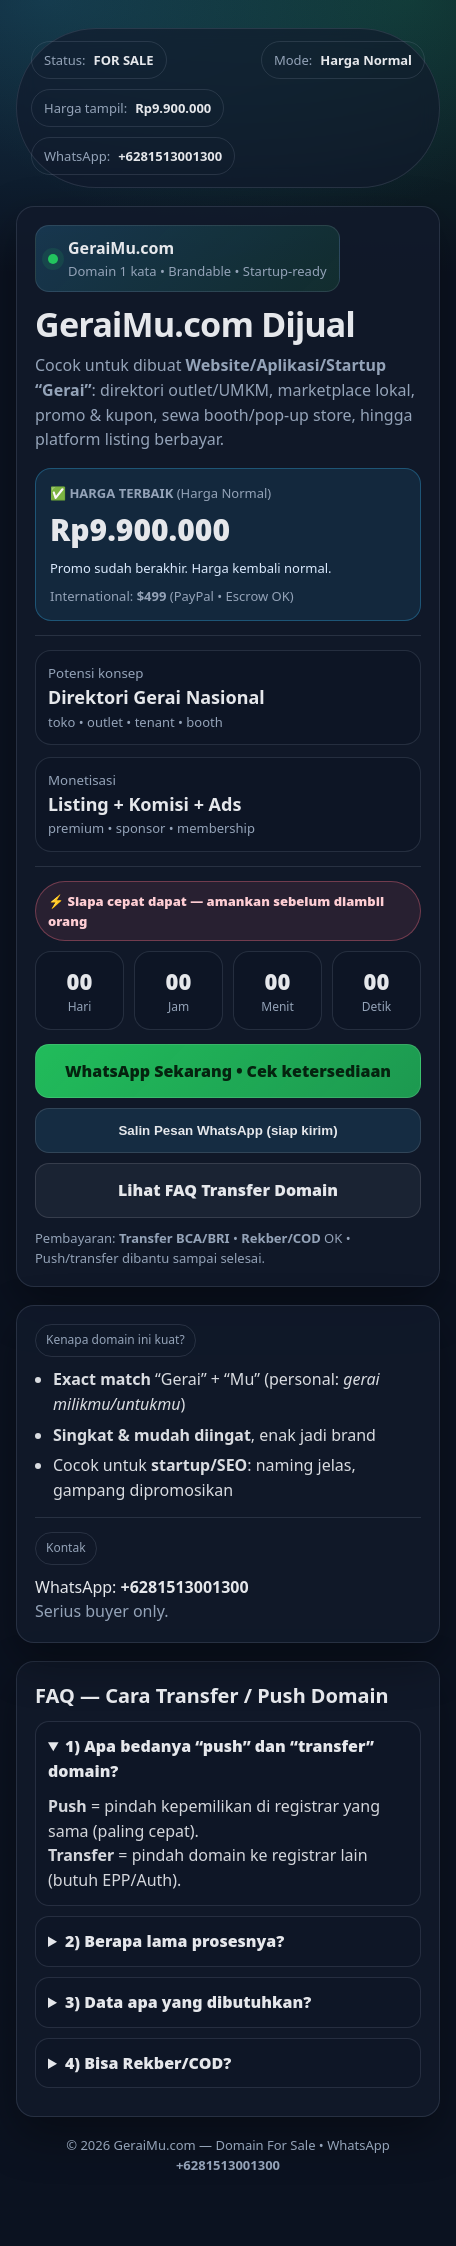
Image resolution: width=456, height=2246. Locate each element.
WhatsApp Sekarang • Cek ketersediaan (228, 1071)
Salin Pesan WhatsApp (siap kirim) (227, 1130)
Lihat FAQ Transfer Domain (228, 1190)
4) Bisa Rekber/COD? (148, 2063)
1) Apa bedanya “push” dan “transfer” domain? (211, 1758)
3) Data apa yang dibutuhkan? (188, 2002)
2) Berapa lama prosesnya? (174, 1941)
